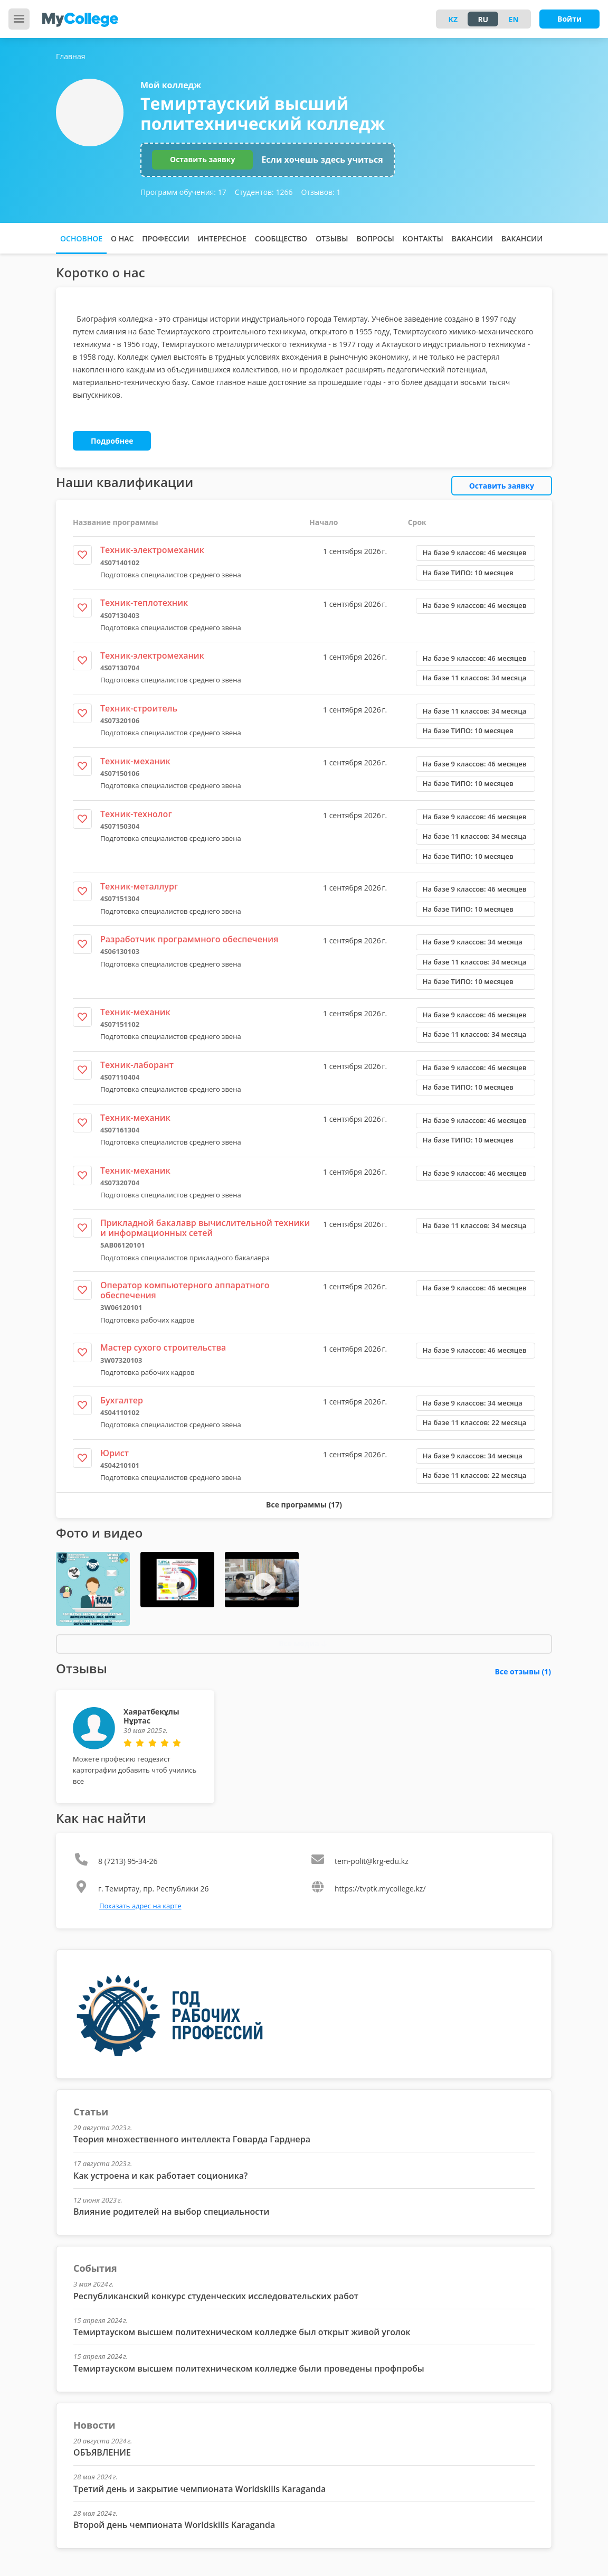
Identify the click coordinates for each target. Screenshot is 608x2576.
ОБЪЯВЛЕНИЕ (102, 2452)
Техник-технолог (136, 814)
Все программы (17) (304, 1505)
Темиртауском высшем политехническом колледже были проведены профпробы (248, 2368)
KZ (453, 19)
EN (514, 19)
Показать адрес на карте (140, 1905)
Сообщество (281, 238)
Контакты (423, 238)
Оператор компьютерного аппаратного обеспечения (184, 1290)
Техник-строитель (138, 708)
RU (483, 19)
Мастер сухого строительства (163, 1347)
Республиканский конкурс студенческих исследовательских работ (215, 2296)
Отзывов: (321, 192)
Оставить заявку (202, 159)
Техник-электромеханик (152, 550)
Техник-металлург (139, 886)
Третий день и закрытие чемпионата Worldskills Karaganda (199, 2489)
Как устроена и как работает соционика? (160, 2175)
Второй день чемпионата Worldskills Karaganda (174, 2525)
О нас (122, 238)
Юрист (114, 1453)
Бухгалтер (121, 1400)
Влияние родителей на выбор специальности (171, 2211)
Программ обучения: (183, 192)
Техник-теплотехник (144, 602)
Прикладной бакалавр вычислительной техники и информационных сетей (205, 1228)
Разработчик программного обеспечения (189, 939)
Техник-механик (135, 761)
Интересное (222, 238)
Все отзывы (523, 1671)
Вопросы (375, 238)
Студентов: (264, 192)
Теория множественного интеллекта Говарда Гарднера (191, 2139)
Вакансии (472, 238)
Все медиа (303, 1643)
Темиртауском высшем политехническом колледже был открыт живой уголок (241, 2332)
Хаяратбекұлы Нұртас (151, 1716)
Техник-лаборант (137, 1065)
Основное (81, 238)
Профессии (165, 238)
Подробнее (112, 441)
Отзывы (332, 238)
